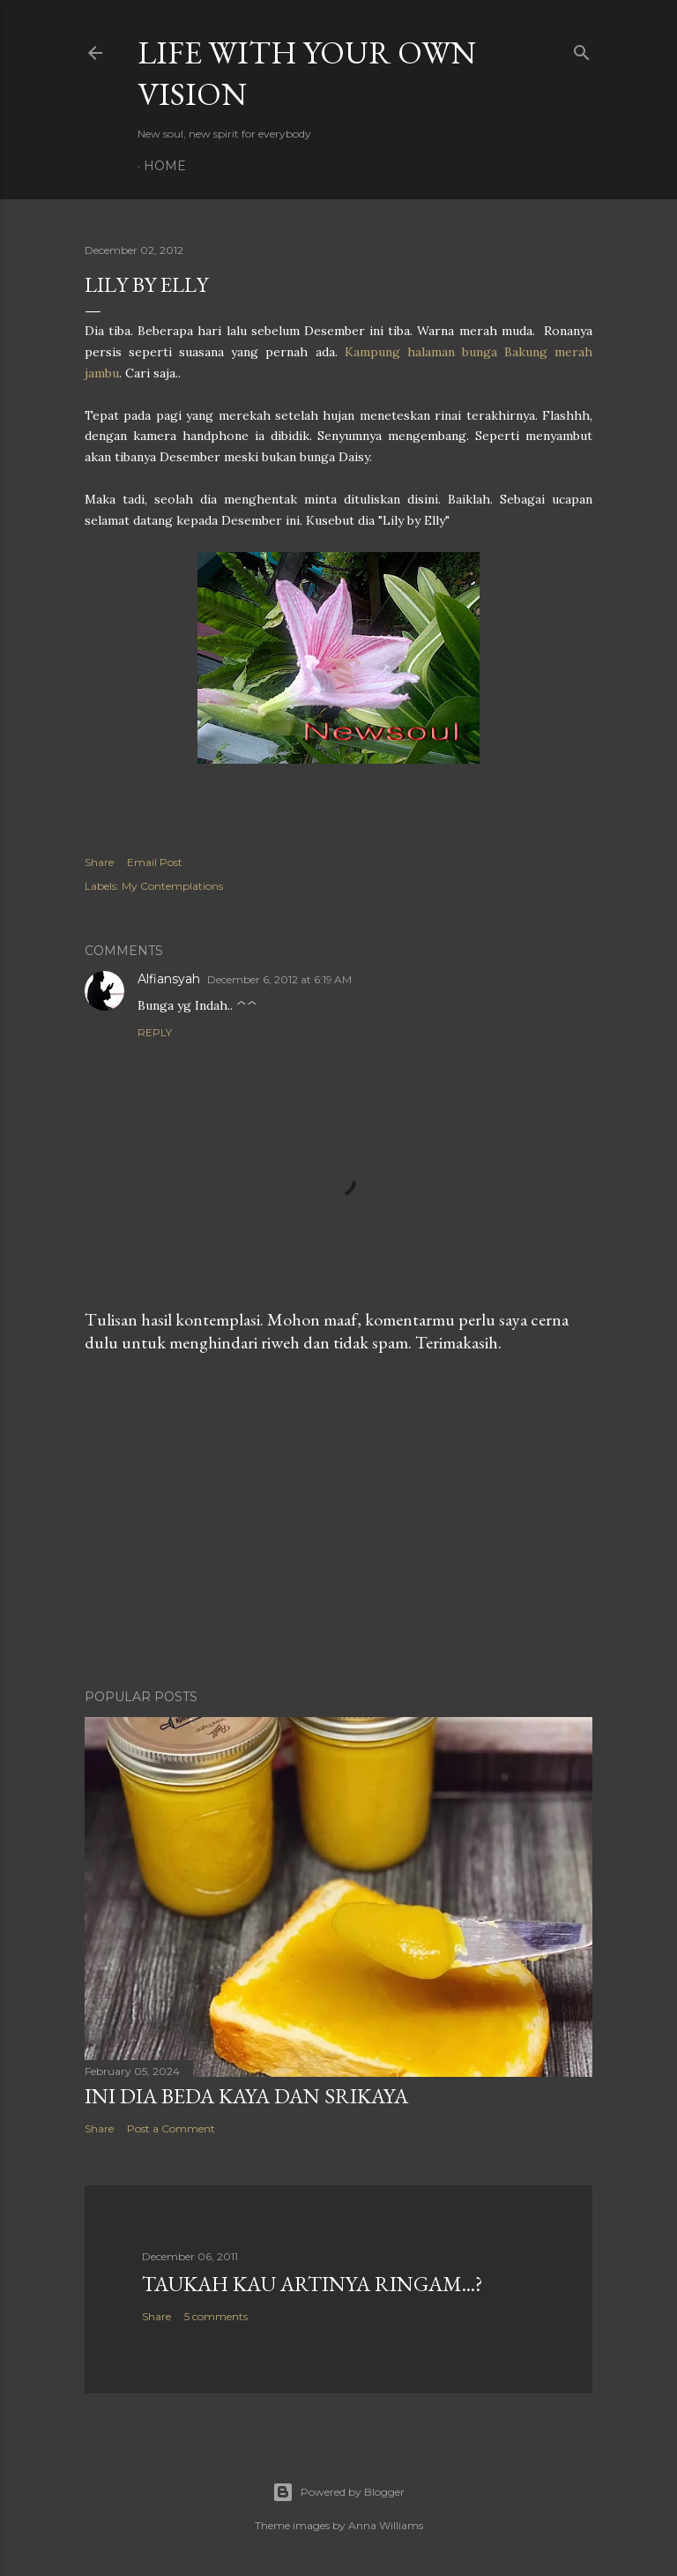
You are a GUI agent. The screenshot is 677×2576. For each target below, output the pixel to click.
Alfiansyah (169, 979)
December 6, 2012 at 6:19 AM (279, 979)
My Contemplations (172, 885)
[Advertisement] (338, 1521)
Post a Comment (171, 2128)
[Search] (581, 49)
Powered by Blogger (338, 2492)
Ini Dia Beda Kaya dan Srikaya (246, 2095)
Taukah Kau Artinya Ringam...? (312, 2283)
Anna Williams (385, 2525)
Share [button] (99, 862)
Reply (155, 1032)
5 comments (216, 2316)
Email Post (154, 862)
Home (165, 166)
